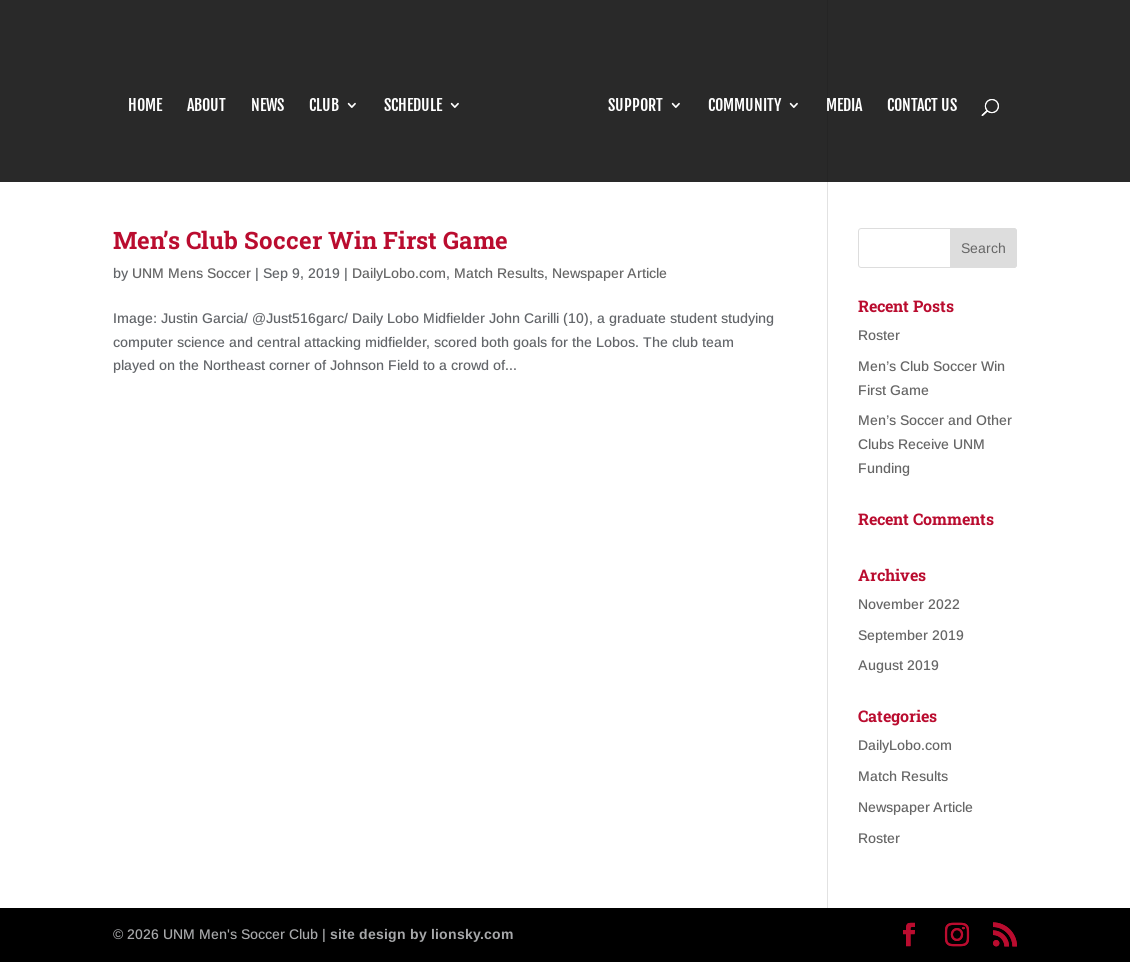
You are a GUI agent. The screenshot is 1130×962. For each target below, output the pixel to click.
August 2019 (898, 665)
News (275, 95)
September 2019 (911, 635)
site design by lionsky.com (421, 934)
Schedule (421, 95)
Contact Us (914, 95)
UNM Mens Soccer (191, 273)
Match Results (499, 273)
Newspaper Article (609, 273)
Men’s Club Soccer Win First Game (310, 240)
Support (627, 95)
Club (332, 95)
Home (153, 95)
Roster (879, 335)
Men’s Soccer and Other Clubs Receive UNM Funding (935, 444)
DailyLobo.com (399, 273)
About (214, 95)
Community (736, 95)
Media (836, 95)
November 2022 (909, 604)
